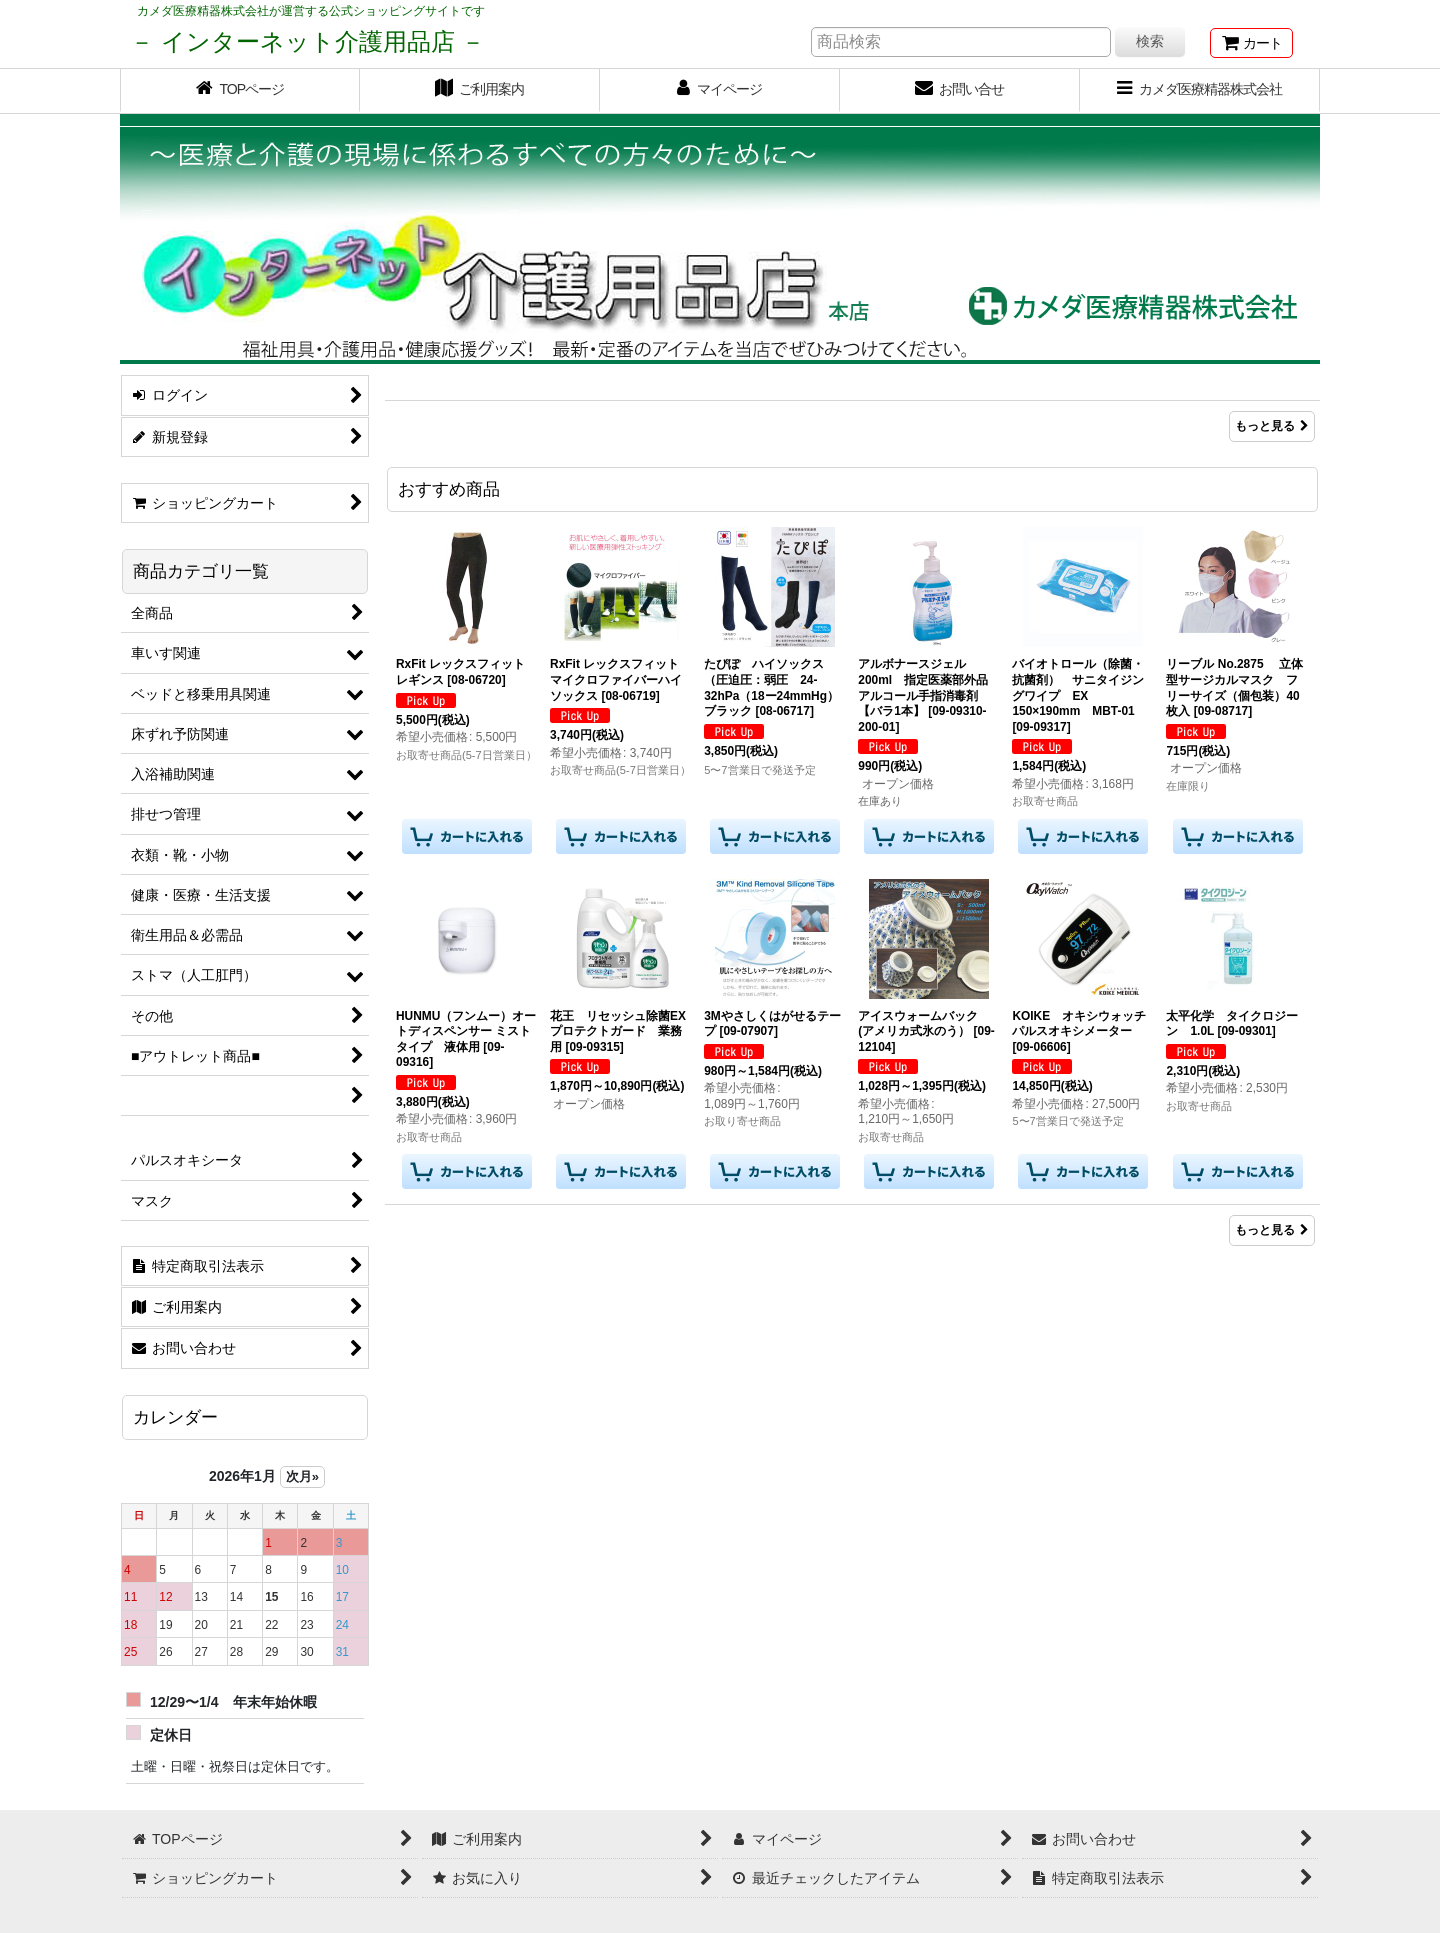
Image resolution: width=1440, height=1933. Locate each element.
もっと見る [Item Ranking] (1272, 426)
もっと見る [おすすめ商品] (1272, 1230)
